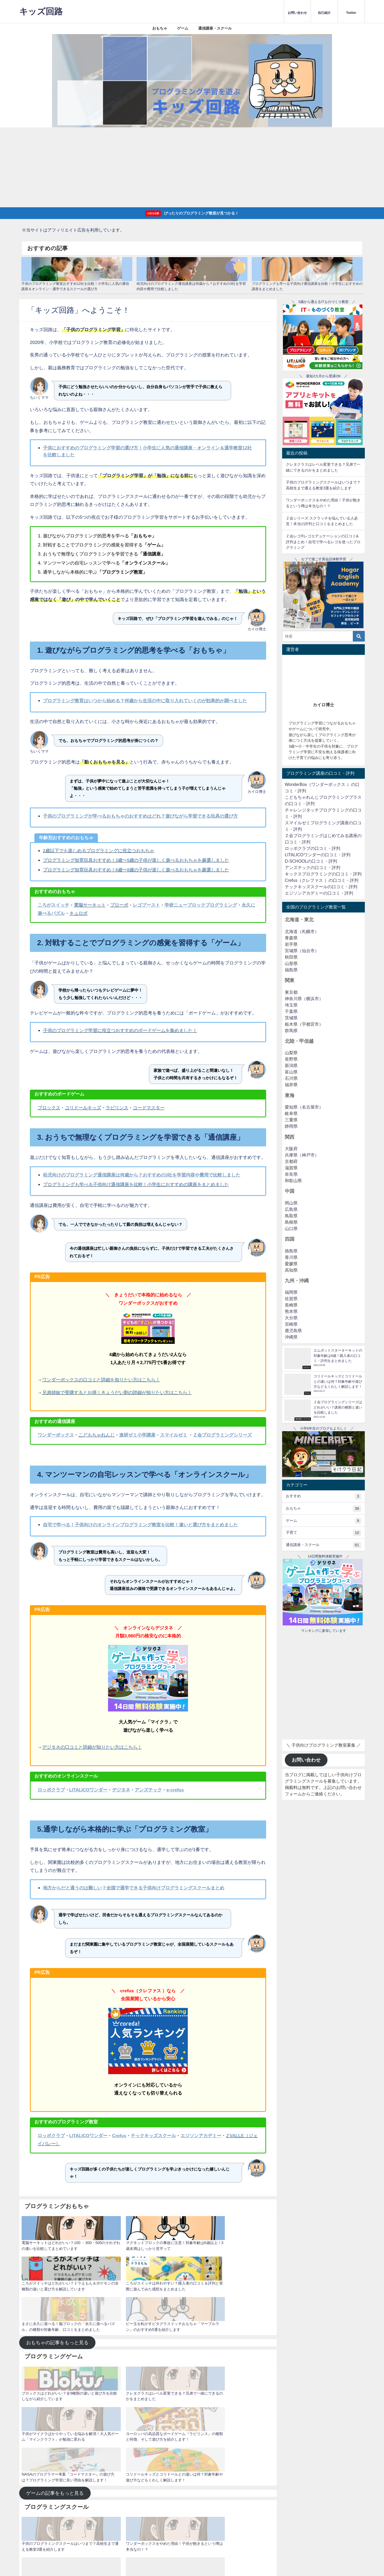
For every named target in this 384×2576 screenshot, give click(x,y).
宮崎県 (291, 1324)
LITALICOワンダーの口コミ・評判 (317, 855)
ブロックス (49, 1107)
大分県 (291, 1318)
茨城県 (291, 1018)
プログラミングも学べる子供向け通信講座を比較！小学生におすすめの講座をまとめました (136, 1184)
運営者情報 (81, 2446)
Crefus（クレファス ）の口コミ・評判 (321, 880)
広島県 (291, 1209)
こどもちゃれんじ (96, 1435)
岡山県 (291, 1203)
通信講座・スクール (215, 28)
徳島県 (291, 1251)
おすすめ (323, 1497)
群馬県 (291, 1030)
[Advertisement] (192, 167)
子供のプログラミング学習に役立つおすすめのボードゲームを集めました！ (120, 1030)
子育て (323, 1533)
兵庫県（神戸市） (302, 1155)
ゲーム (182, 28)
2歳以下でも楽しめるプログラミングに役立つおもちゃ (98, 851)
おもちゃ (159, 28)
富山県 (291, 1072)
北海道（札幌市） (302, 931)
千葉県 (291, 1011)
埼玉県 (291, 1005)
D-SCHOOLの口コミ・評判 (311, 861)
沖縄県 (291, 1337)
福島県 (291, 970)
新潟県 (291, 1066)
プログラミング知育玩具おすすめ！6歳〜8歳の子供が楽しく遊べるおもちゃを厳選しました (136, 870)
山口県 (291, 1228)
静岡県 (291, 1126)
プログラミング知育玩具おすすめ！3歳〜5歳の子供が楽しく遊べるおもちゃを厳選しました (136, 860)
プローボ (119, 905)
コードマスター (149, 1107)
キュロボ (78, 913)
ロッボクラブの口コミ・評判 (312, 848)
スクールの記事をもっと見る (57, 2420)
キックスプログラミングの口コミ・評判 (323, 874)
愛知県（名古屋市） (304, 1107)
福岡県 (291, 1292)
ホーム (26, 2446)
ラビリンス (117, 1107)
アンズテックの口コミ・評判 (312, 867)
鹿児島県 (293, 1331)
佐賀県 (291, 1299)
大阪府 (291, 1148)
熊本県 (291, 1311)
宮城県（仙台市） (302, 950)
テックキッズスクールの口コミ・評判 (321, 887)
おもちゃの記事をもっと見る (57, 2183)
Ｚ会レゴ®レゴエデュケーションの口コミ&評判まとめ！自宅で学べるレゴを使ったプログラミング (323, 542)
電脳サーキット (90, 905)
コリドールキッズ (83, 1107)
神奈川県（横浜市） (304, 998)
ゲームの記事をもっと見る (55, 2304)
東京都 (291, 992)
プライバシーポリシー (52, 2446)
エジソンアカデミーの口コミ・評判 (319, 893)
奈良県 (291, 1174)
